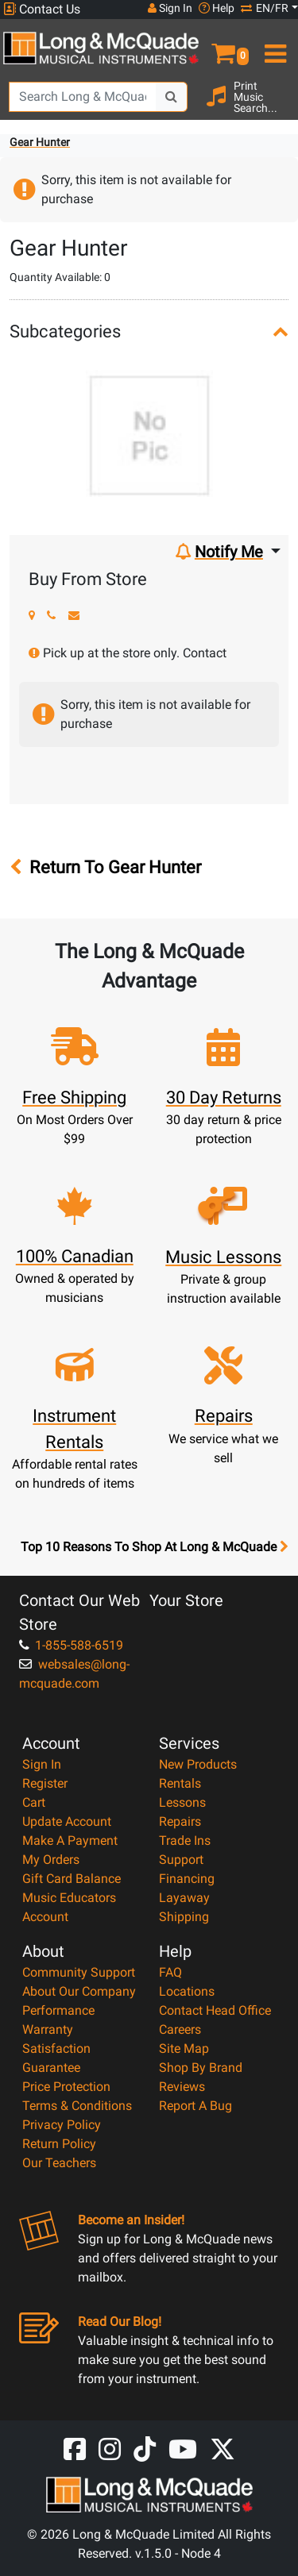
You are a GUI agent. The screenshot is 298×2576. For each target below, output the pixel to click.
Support (181, 1859)
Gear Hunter (40, 142)
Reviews (182, 2086)
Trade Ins (185, 1840)
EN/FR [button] (264, 8)
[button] (224, 47)
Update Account (66, 1821)
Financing (187, 1878)
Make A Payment (70, 1840)
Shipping (184, 1916)
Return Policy (59, 2143)
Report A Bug (195, 2105)
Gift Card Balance (71, 1878)
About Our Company (79, 1991)
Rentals (180, 1783)
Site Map (184, 2048)
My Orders (50, 1859)
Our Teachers (59, 2162)
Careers (180, 2029)
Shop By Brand (200, 2067)
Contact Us (41, 9)
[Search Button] (172, 97)
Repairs (180, 1821)
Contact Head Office (215, 2010)
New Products (198, 1764)
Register (45, 1783)
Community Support (78, 1972)
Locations (187, 1991)
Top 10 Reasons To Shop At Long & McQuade (154, 1547)
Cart (33, 1802)
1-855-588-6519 (71, 1645)
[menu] (274, 47)
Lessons (182, 1802)
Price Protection (66, 2086)
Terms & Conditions (77, 2105)
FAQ (170, 1972)
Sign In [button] (170, 8)
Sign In (41, 1764)
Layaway (184, 1897)
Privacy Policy (61, 2124)
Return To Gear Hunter (105, 867)
